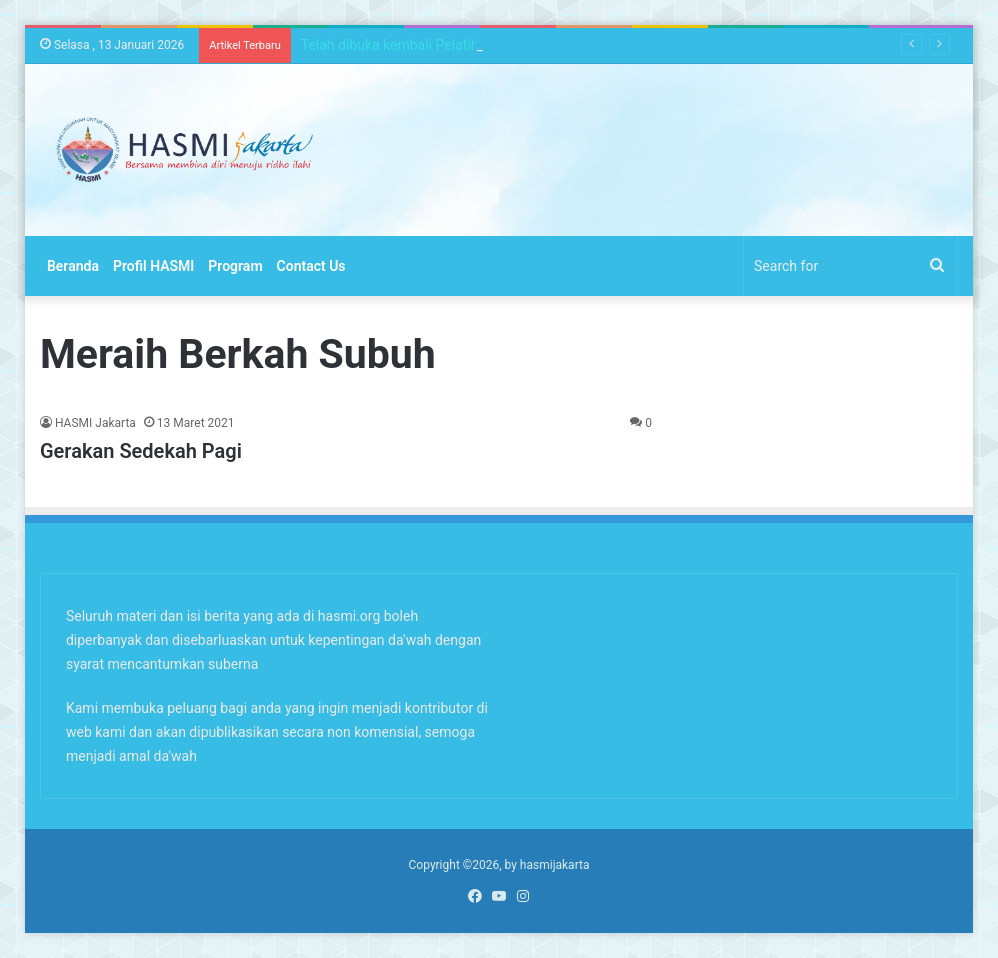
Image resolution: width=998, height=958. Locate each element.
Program (235, 266)
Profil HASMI (153, 266)
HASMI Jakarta (95, 423)
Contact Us (311, 266)
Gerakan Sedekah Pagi (141, 451)
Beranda (73, 266)
